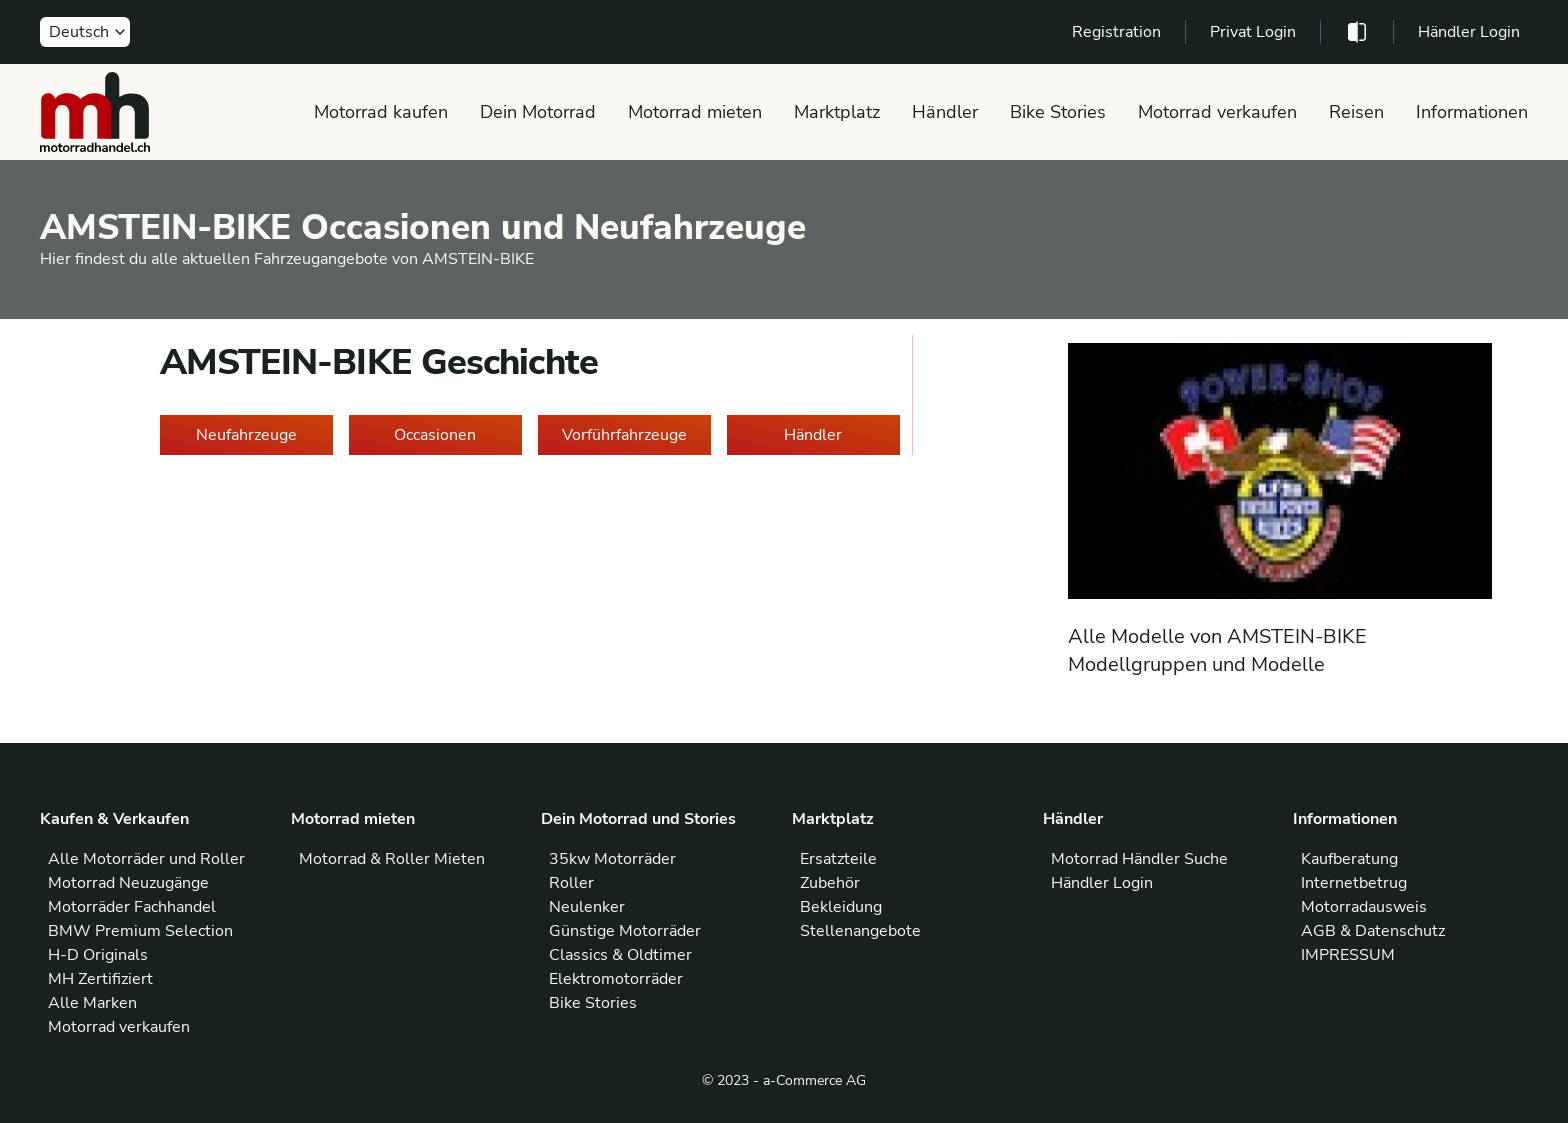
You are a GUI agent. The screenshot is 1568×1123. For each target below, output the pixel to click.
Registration (1116, 32)
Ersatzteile (838, 859)
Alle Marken (92, 1003)
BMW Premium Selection (140, 931)
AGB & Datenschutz (1373, 931)
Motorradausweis (1364, 907)
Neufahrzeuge (246, 435)
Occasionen (435, 435)
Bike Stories (1058, 112)
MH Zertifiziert (100, 979)
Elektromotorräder (616, 979)
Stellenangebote (860, 931)
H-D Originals (98, 955)
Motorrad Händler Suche (1139, 859)
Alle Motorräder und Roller (146, 859)
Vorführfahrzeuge (624, 435)
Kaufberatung (1349, 859)
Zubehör (830, 883)
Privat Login (1253, 32)
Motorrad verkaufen (1217, 112)
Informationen (1472, 112)
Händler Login (1469, 32)
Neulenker (587, 907)
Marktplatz (837, 112)
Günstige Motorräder (625, 931)
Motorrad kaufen (381, 112)
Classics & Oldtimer (620, 955)
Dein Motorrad (538, 112)
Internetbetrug (1354, 883)
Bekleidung (841, 907)
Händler (945, 112)
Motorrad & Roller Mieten (392, 859)
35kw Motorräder (612, 859)
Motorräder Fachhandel (132, 907)
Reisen (1356, 112)
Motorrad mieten (695, 112)
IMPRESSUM (1348, 955)
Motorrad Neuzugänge (128, 883)
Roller (571, 883)
